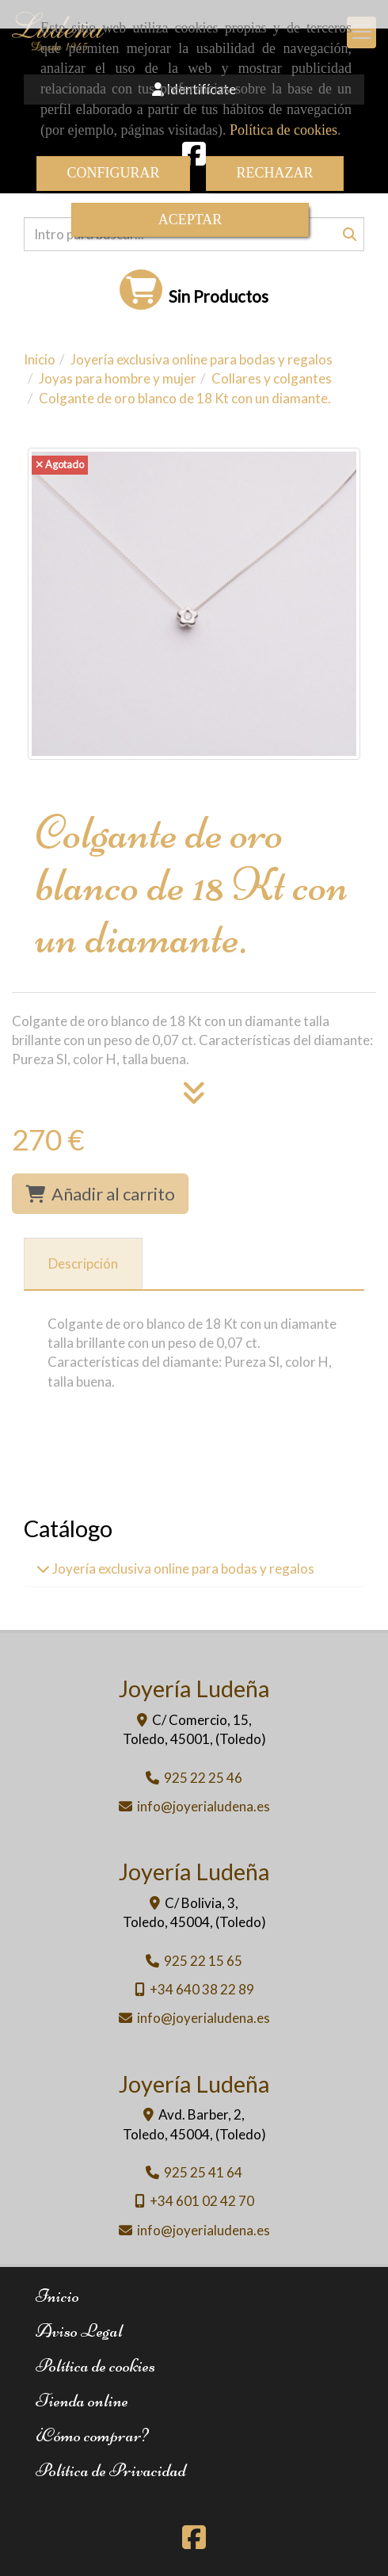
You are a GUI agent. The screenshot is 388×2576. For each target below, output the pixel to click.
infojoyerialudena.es (203, 1806)
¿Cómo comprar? (92, 2435)
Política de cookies (283, 130)
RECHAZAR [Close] (275, 173)
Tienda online (82, 2400)
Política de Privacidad (111, 2470)
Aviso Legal (79, 2330)
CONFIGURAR (113, 173)
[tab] (83, 1264)
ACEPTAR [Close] (190, 219)
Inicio (57, 2295)
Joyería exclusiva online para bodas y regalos (182, 1568)
